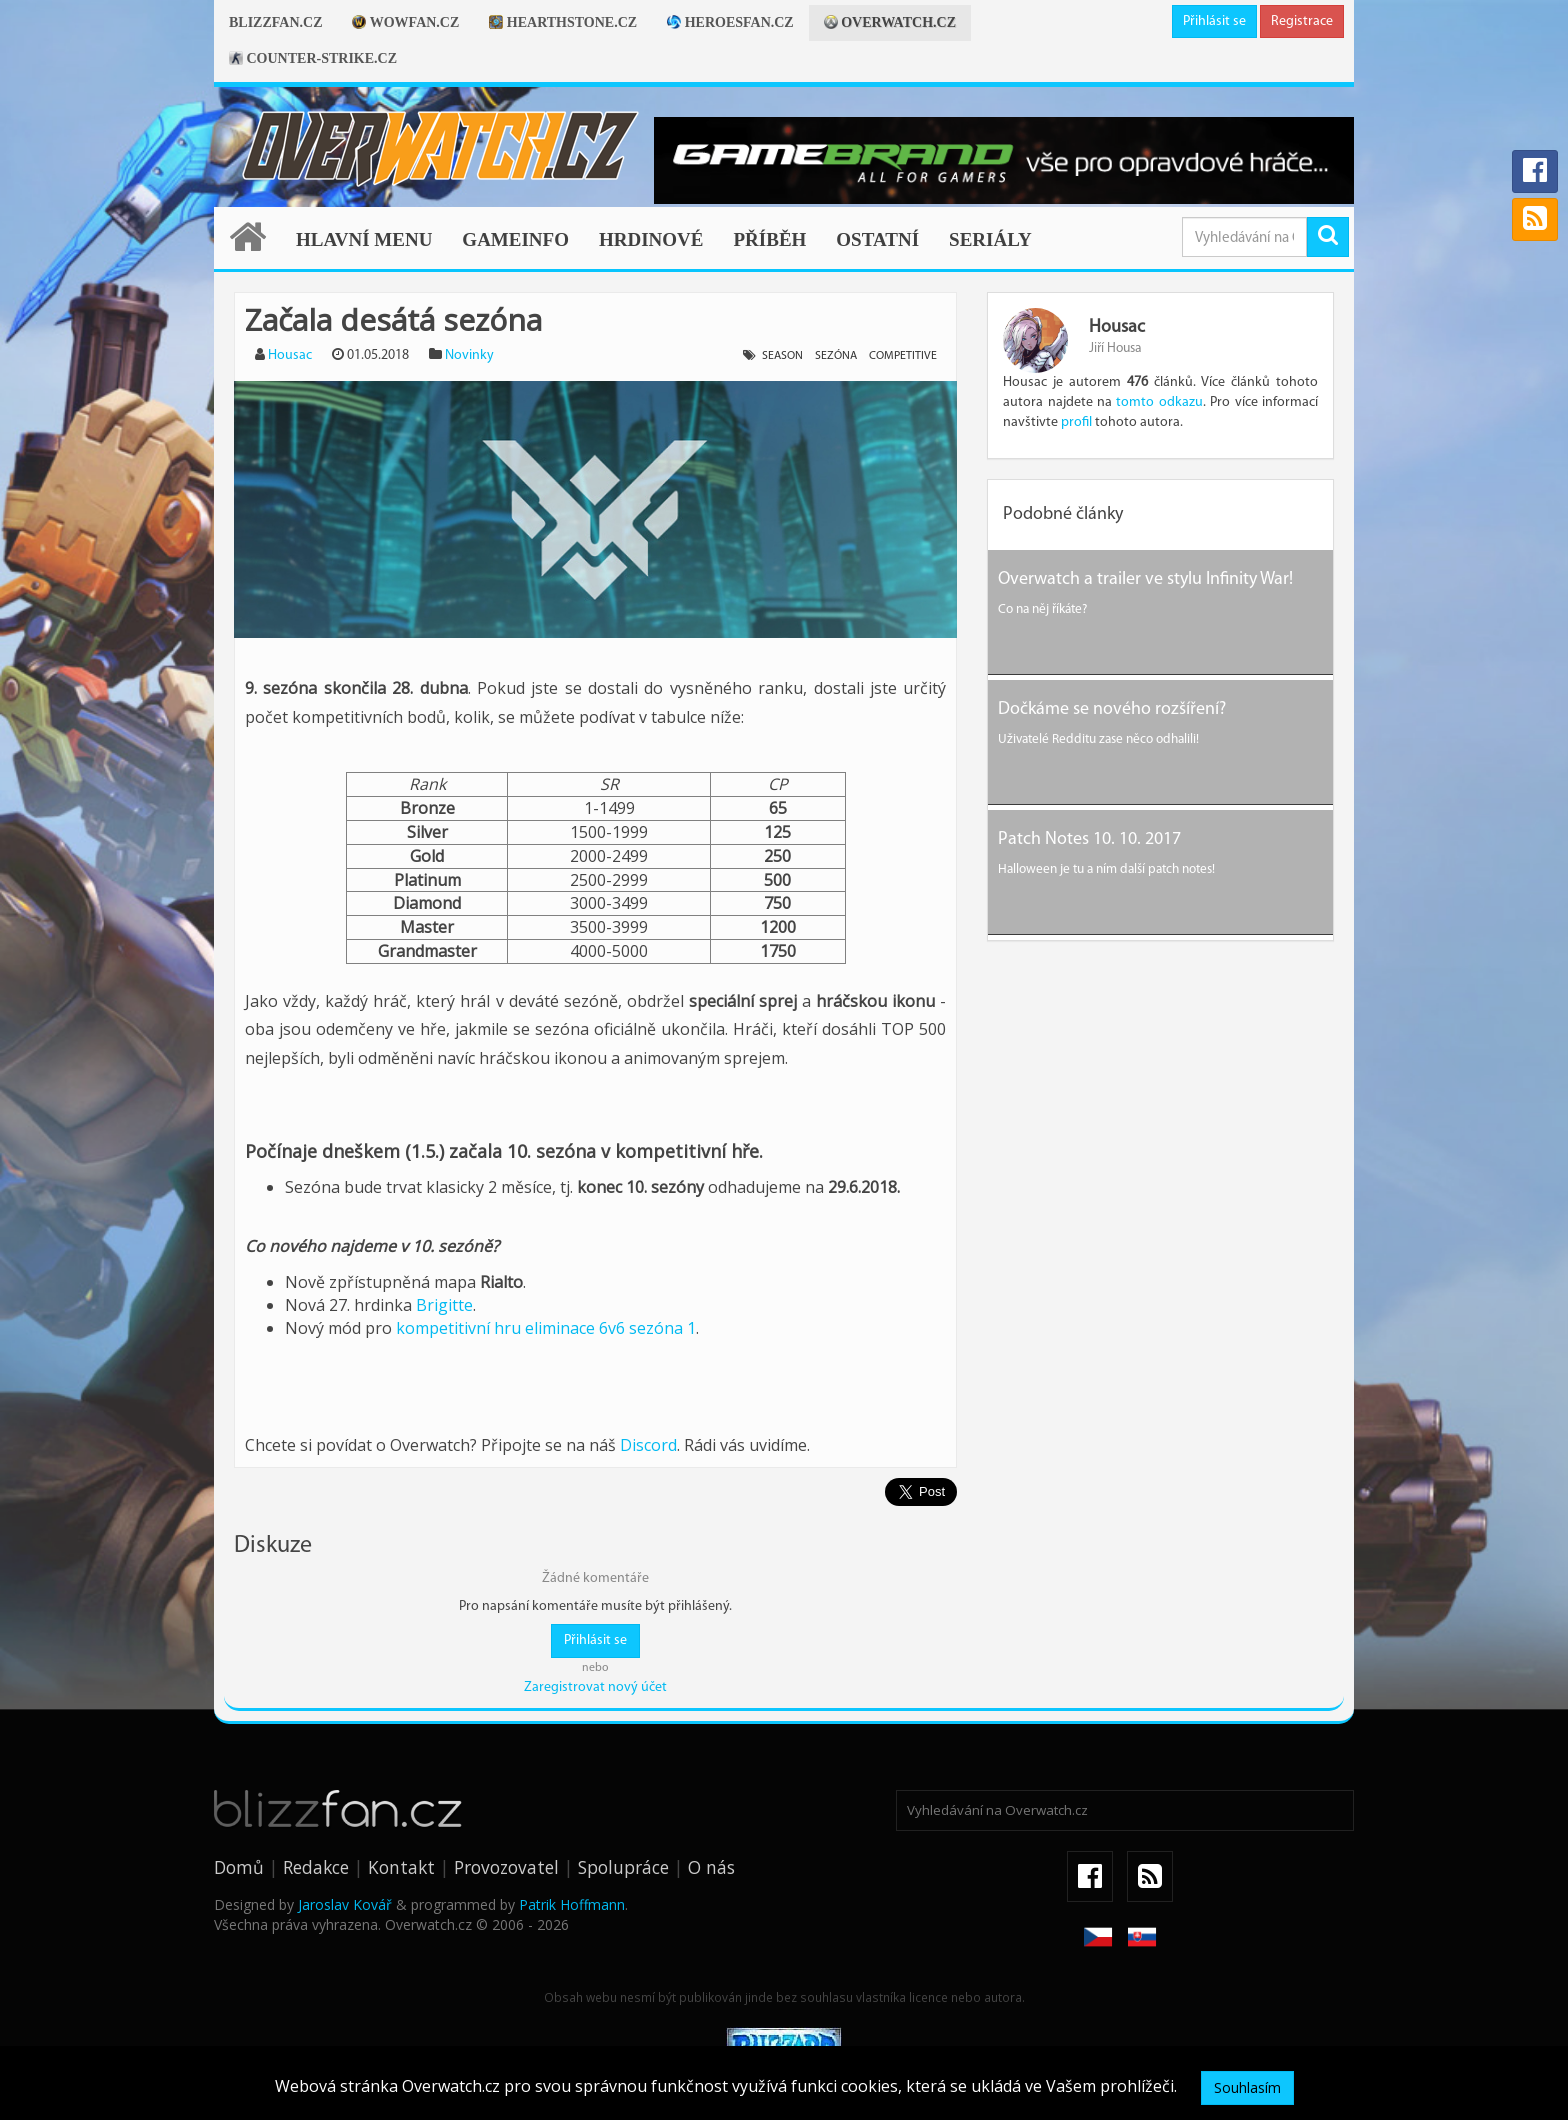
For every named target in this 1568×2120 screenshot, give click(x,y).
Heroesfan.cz (730, 22)
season (782, 356)
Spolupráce (623, 1867)
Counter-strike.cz (313, 58)
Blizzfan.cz (275, 22)
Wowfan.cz (405, 22)
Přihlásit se (1214, 21)
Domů (239, 1867)
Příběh (769, 239)
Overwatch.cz (890, 22)
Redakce (316, 1867)
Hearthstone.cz (563, 22)
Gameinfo (515, 239)
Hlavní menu (364, 239)
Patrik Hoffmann (572, 1904)
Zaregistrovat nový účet (595, 1687)
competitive (903, 356)
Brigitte (444, 1305)
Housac (290, 355)
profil (1076, 422)
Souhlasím (1247, 2087)
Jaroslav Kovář (345, 1904)
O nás (711, 1867)
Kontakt (401, 1867)
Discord (648, 1445)
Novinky (469, 355)
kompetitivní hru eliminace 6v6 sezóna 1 (546, 1328)
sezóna (836, 356)
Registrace (1302, 21)
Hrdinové (651, 239)
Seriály (990, 239)
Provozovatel (506, 1867)
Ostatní (877, 239)
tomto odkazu (1159, 402)
